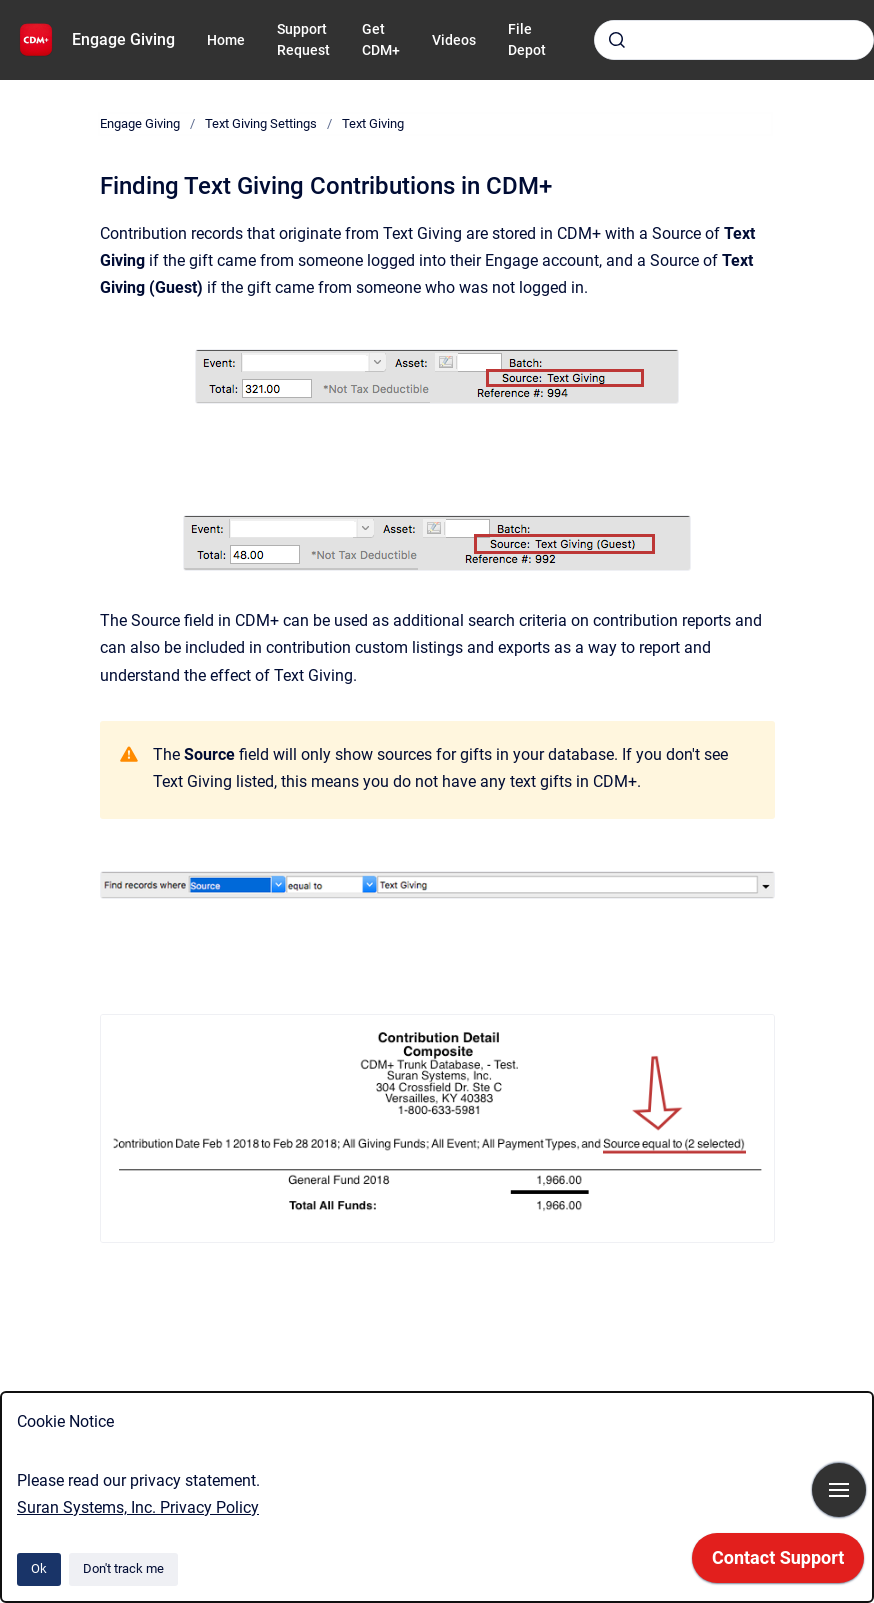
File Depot (527, 39)
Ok (39, 1568)
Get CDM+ (381, 39)
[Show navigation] (839, 1490)
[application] (778, 1563)
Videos (454, 40)
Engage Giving (123, 39)
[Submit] (617, 40)
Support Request (303, 39)
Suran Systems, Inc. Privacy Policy (138, 1507)
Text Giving (373, 123)
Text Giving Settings (261, 123)
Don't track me (123, 1568)
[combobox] (734, 40)
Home (226, 40)
